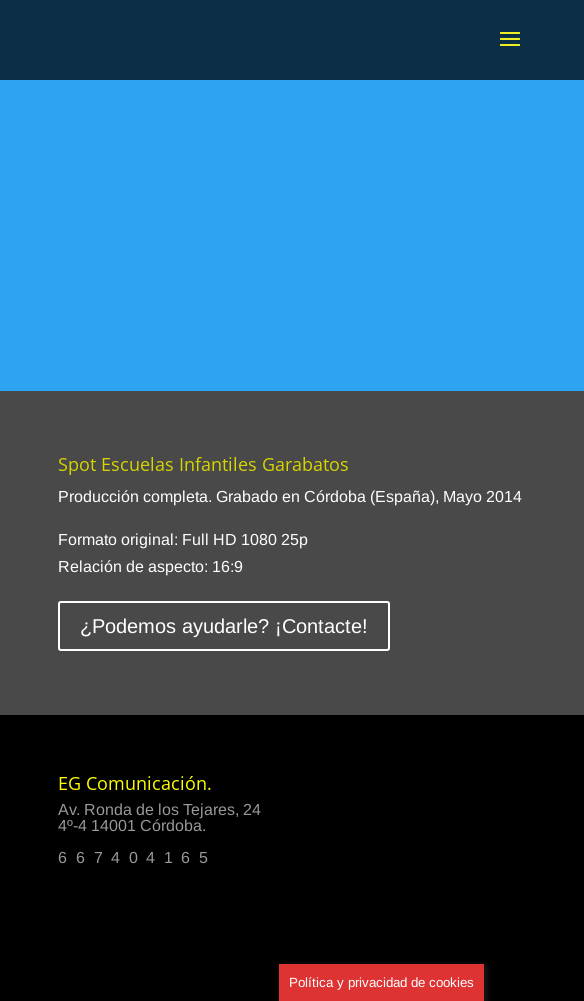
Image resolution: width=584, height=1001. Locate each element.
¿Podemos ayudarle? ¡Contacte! (224, 626)
